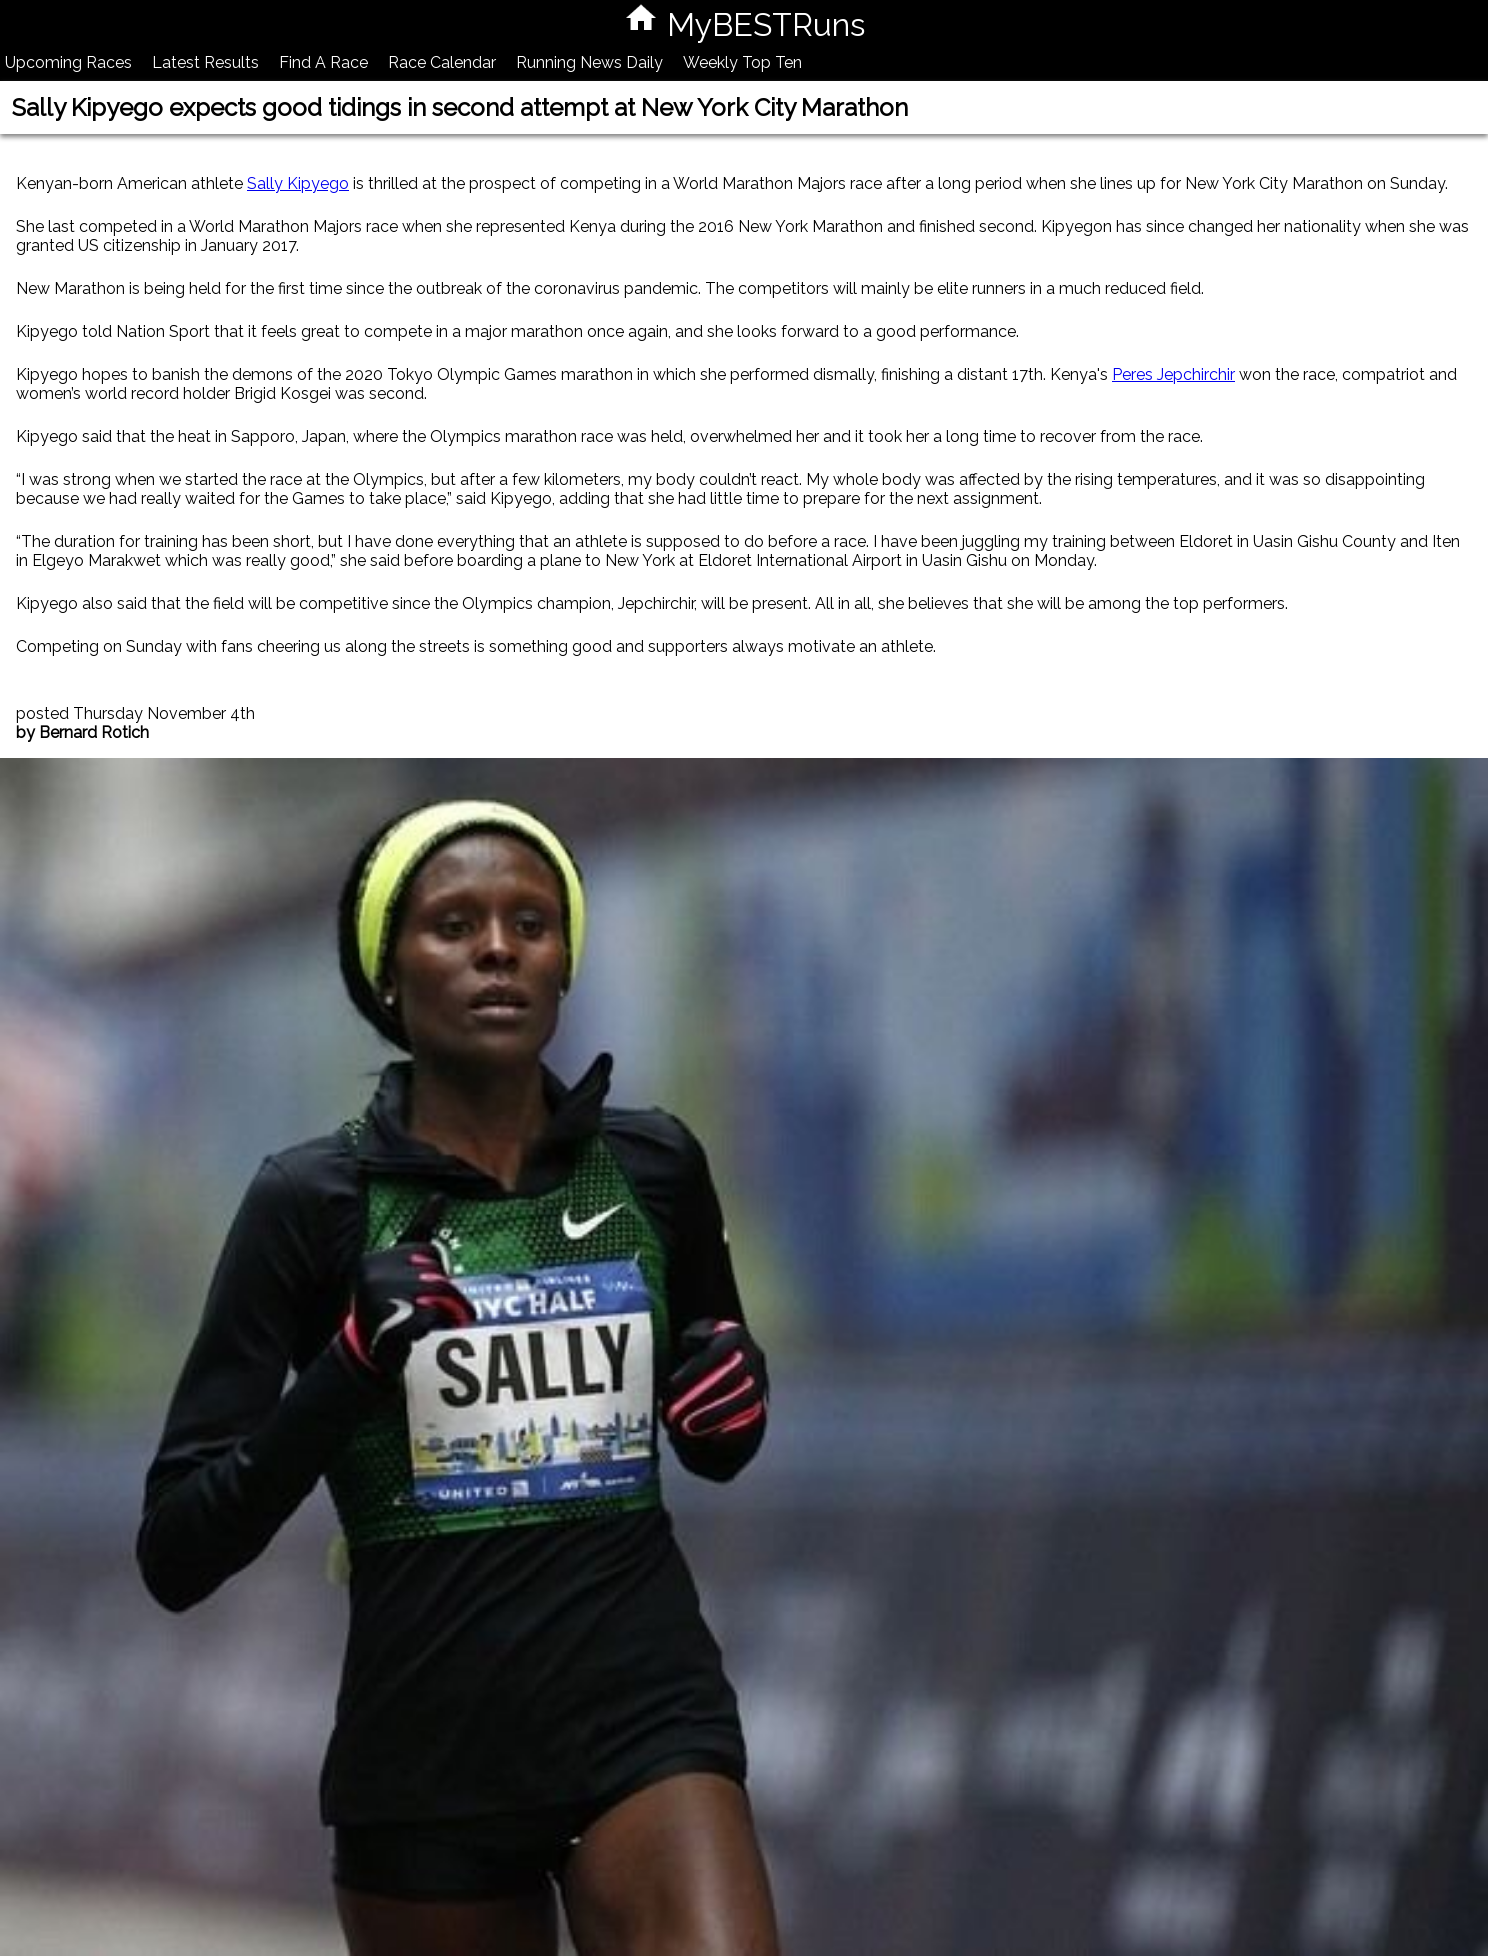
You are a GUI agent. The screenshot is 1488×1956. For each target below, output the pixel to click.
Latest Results (205, 62)
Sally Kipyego (298, 183)
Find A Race (323, 62)
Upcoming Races (68, 62)
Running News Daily (589, 62)
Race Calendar (442, 62)
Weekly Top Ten (742, 62)
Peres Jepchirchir (1173, 374)
